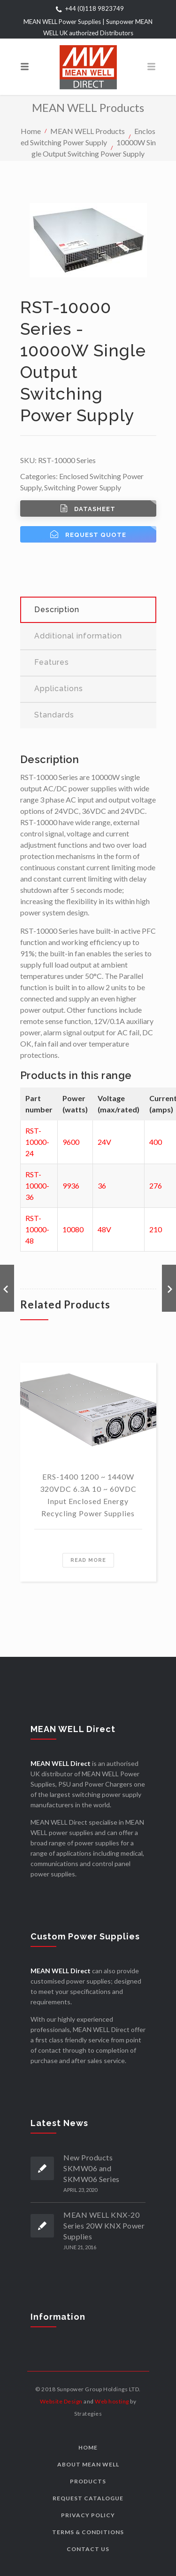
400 (155, 1141)
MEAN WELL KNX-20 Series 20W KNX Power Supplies (104, 2225)
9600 (70, 1141)
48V (104, 1229)
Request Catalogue (88, 2498)
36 (102, 1185)
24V (104, 1141)
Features (51, 662)
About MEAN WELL (88, 2464)
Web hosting (112, 2401)
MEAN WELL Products (87, 130)
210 (155, 1229)
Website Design (61, 2401)
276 (155, 1185)
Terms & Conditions (88, 2532)
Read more (88, 1560)
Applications (58, 688)
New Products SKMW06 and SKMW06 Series (91, 2168)
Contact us (88, 2548)
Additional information (78, 635)
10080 (73, 1229)
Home (31, 130)
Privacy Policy (88, 2515)
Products (88, 2481)
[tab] (88, 610)
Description (56, 609)
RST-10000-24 (37, 1142)
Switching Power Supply (82, 487)
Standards (54, 714)
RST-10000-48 (37, 1229)
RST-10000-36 (37, 1185)
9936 (70, 1185)
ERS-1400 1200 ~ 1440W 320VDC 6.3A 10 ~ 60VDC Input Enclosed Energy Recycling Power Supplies (88, 1495)
